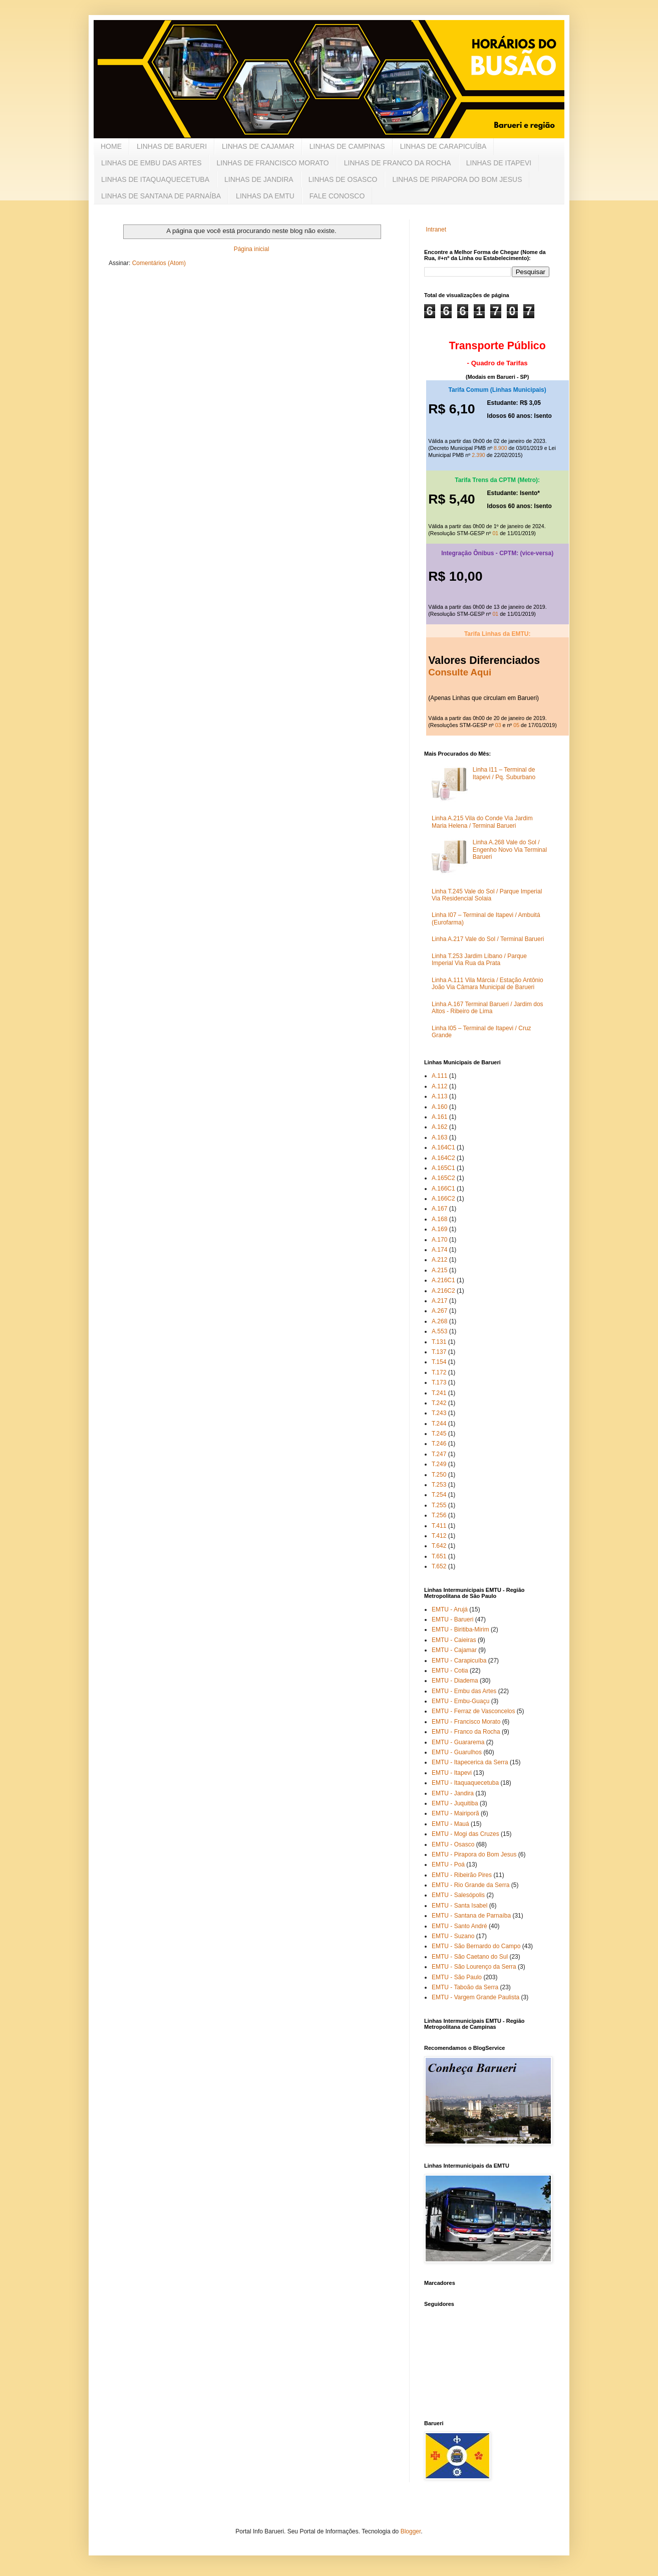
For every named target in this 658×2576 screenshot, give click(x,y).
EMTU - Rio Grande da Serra (470, 1885)
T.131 (439, 1341)
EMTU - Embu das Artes (464, 1691)
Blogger (411, 2531)
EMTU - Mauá (450, 1823)
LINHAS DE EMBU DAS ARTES (151, 163)
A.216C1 (443, 1280)
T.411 (439, 1525)
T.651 (439, 1556)
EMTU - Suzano (453, 1936)
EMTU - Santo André (459, 1926)
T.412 (439, 1535)
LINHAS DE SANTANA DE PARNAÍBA (161, 196)
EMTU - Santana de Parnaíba (471, 1915)
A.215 (439, 1270)
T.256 (439, 1515)
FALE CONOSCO (337, 196)
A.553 (439, 1331)
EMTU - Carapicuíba (459, 1660)
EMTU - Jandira (453, 1793)
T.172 (439, 1372)
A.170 (439, 1239)
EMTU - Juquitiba (455, 1803)
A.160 (439, 1106)
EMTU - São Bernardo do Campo (476, 1946)
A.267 (439, 1310)
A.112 (439, 1086)
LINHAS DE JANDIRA (258, 179)
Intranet (436, 229)
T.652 (439, 1566)
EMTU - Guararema (458, 1742)
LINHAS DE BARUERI (172, 146)
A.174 (439, 1249)
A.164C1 (443, 1147)
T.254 (439, 1494)
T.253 (439, 1484)
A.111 (439, 1075)
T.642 (439, 1545)
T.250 (439, 1474)
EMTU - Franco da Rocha (466, 1731)
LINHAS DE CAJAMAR (258, 146)
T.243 (439, 1413)
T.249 (439, 1464)
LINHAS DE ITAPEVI (498, 163)
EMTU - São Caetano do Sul (470, 1956)
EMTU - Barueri (452, 1619)
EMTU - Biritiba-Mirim (460, 1629)
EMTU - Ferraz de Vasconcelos (473, 1711)
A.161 (439, 1116)
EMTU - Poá (448, 1864)
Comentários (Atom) (159, 263)
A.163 (439, 1137)
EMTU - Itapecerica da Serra (470, 1762)
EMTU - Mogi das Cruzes (465, 1833)
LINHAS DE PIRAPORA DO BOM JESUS (457, 179)
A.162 (439, 1126)
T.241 (439, 1392)
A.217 (439, 1300)
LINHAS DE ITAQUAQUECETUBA (155, 179)
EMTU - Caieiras (454, 1640)
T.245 (439, 1433)
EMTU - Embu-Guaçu (460, 1701)
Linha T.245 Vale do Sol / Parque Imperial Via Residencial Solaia (487, 895)
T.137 (439, 1351)
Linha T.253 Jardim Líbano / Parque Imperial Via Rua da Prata (479, 960)
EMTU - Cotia (450, 1670)
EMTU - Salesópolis (458, 1895)
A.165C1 (443, 1168)
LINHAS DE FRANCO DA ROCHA (397, 163)
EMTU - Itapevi (452, 1772)
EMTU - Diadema (455, 1680)
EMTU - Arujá (450, 1609)
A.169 (439, 1229)
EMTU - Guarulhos (457, 1752)
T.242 (439, 1403)
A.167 (439, 1208)
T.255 (439, 1505)
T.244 (439, 1423)
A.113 (439, 1096)
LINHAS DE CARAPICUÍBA (443, 146)
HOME (111, 146)
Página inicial (251, 249)
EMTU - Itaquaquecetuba (465, 1782)
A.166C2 (443, 1198)
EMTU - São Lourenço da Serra (474, 1966)
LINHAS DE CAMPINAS (347, 146)
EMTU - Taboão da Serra (465, 1987)
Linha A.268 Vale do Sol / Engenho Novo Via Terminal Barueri (510, 849)
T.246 (439, 1443)
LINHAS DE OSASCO (343, 179)
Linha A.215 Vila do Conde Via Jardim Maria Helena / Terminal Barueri (482, 822)
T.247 (439, 1454)
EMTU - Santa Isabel (459, 1905)
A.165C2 (443, 1178)
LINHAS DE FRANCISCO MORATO (272, 163)
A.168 (439, 1219)
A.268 (439, 1321)
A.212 (439, 1259)
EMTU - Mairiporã (455, 1813)
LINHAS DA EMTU (265, 196)
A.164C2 (443, 1157)
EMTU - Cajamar (454, 1650)
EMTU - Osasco (453, 1844)
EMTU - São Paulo (457, 1977)
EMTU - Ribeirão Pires (462, 1875)
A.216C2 (443, 1290)
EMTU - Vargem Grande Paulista (475, 1997)
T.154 (439, 1361)
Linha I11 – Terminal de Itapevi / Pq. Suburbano (504, 773)
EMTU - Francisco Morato (466, 1721)
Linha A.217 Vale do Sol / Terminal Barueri (488, 939)
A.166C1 (443, 1188)
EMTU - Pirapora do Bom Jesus (474, 1854)
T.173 (439, 1382)
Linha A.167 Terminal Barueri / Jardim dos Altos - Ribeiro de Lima (487, 1008)
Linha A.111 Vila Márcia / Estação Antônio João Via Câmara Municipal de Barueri (487, 984)
